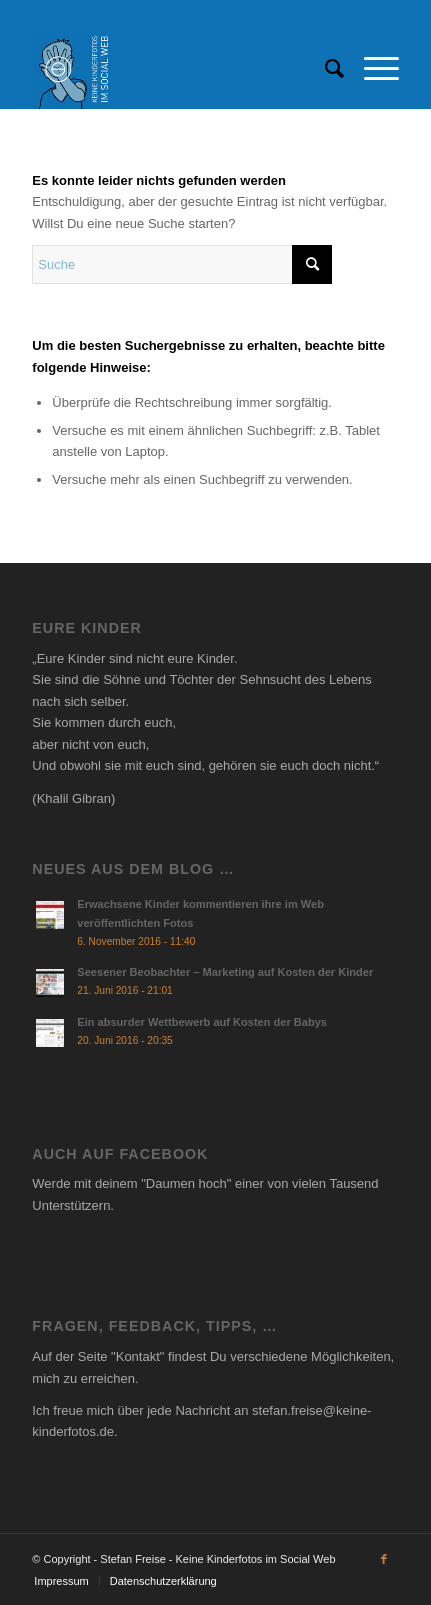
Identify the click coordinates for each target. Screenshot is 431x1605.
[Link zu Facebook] (384, 1559)
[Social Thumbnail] (178, 69)
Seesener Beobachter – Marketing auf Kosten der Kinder (225, 972)
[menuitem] (324, 69)
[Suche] (324, 69)
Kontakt (138, 1356)
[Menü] (371, 69)
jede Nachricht (188, 1410)
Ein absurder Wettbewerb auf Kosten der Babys (202, 1022)
